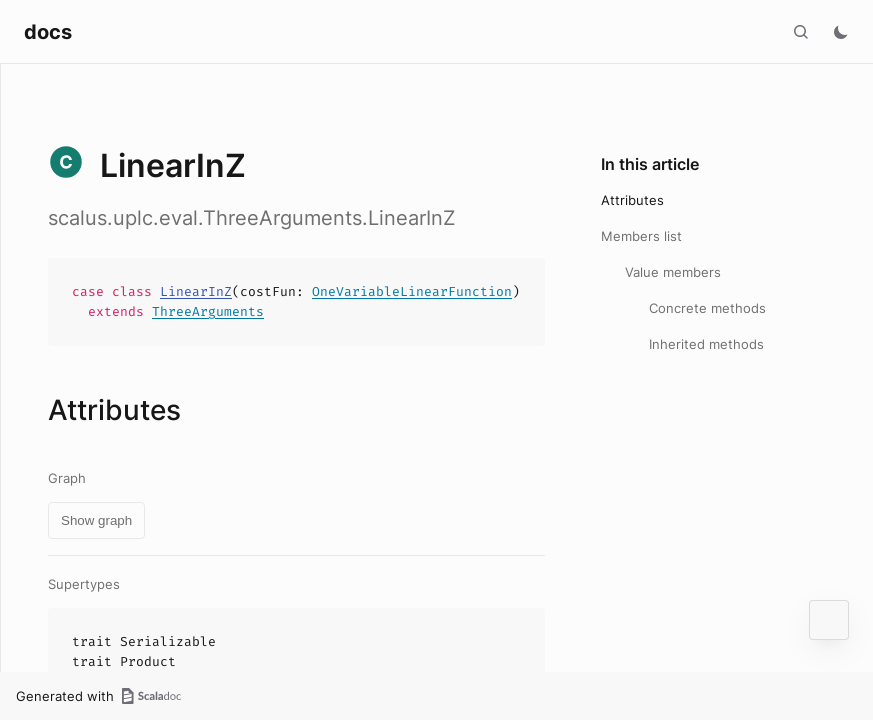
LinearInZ (196, 291)
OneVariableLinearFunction (412, 291)
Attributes (632, 200)
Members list (641, 236)
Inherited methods (706, 344)
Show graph (96, 520)
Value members (673, 272)
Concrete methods (707, 308)
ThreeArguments (208, 311)
